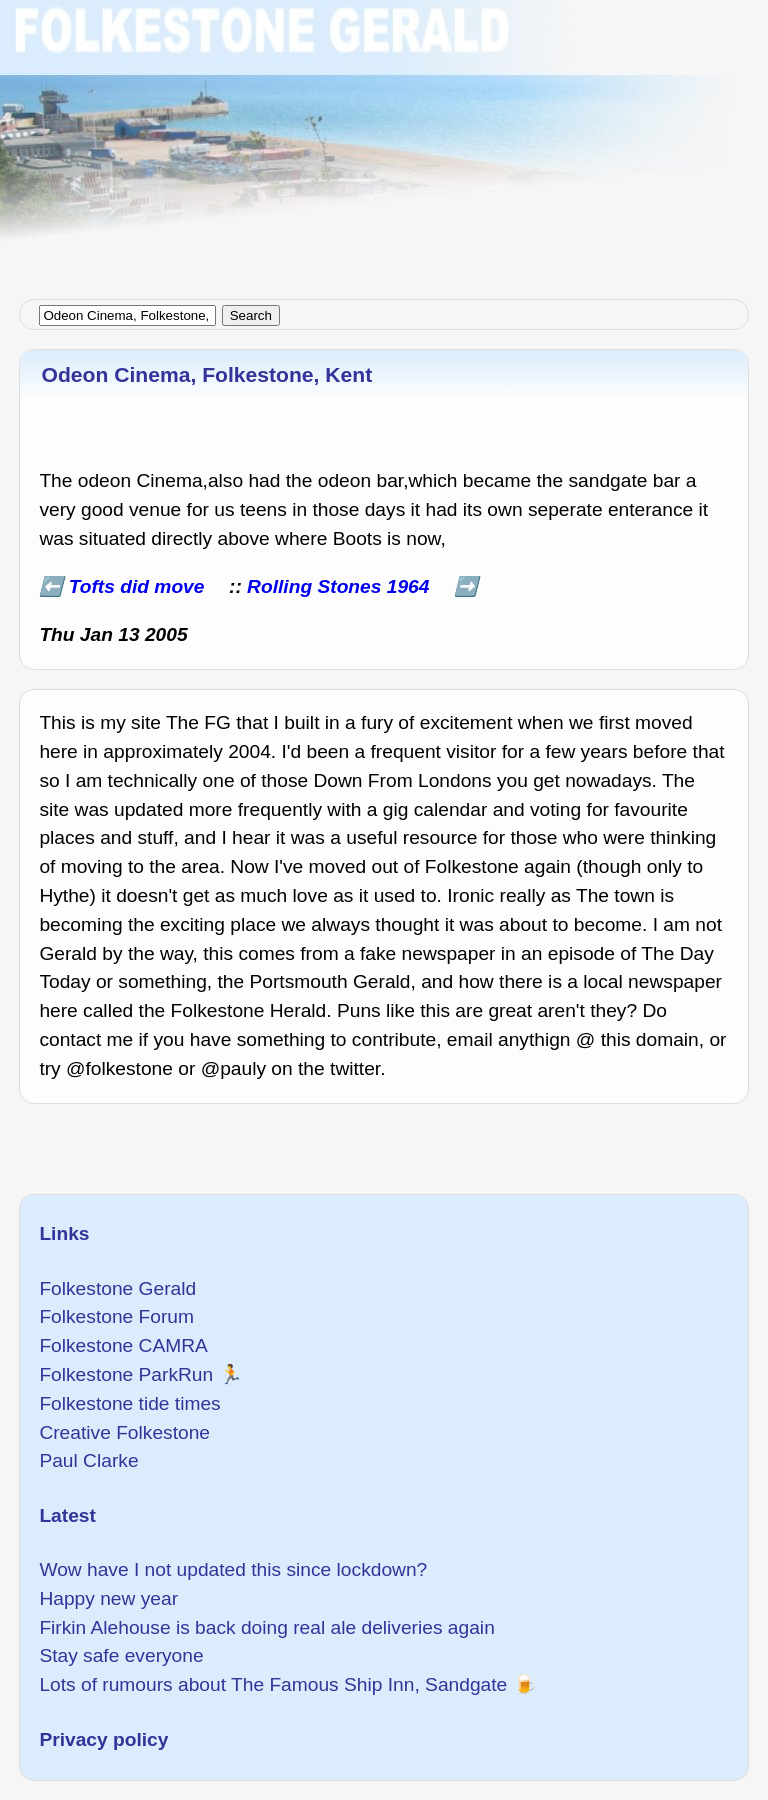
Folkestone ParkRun (126, 1374)
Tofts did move (137, 586)
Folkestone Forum (116, 1316)
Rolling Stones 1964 (338, 586)
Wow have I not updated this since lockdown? (233, 1569)
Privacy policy (103, 1739)
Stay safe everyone (121, 1655)
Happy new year (108, 1598)
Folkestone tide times (129, 1403)
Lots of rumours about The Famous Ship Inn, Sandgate (273, 1684)
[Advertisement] (384, 140)
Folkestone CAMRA (123, 1345)
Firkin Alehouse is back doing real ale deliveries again (266, 1627)
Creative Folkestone (124, 1432)
